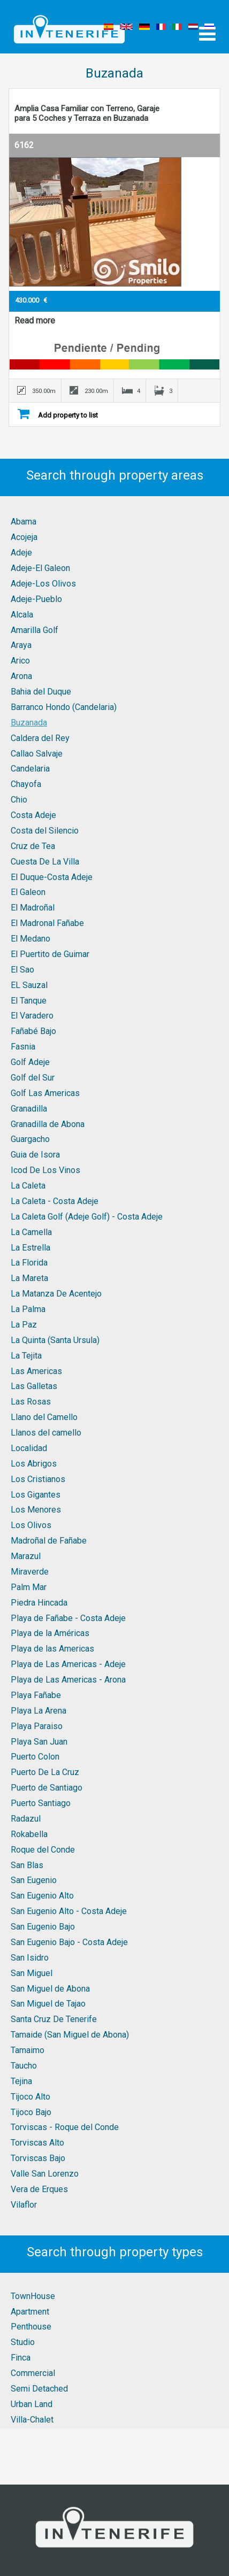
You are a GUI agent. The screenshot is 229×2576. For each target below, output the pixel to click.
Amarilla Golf (34, 630)
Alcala (22, 615)
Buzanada (29, 723)
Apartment (30, 2312)
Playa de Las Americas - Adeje (68, 1664)
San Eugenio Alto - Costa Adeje (69, 1911)
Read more (34, 320)
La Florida (29, 1263)
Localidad (29, 1448)
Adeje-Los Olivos (43, 584)
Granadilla (29, 1109)
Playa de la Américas (50, 1633)
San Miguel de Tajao (48, 2004)
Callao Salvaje (37, 754)
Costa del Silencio (45, 831)
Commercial (33, 2373)
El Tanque (29, 1001)
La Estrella (30, 1248)
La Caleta (28, 1186)
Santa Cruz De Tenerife (54, 2019)
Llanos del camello (46, 1433)
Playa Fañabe (36, 1695)
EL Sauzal (29, 985)
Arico (20, 660)
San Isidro (30, 1958)
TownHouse (33, 2296)
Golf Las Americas (45, 1093)
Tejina (21, 2081)
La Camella (31, 1232)
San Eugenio (34, 1880)
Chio (19, 800)
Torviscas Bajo (38, 2158)
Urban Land (31, 2404)
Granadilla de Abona (48, 1124)
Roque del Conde (43, 1850)
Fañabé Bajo (33, 1031)
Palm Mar (29, 1587)
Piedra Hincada (39, 1603)
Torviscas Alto (37, 2143)
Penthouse (31, 2327)
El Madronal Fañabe (47, 923)
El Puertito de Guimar (50, 954)
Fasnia (23, 1047)
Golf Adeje (30, 1062)
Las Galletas (34, 1386)
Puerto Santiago (41, 1803)
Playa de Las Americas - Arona (68, 1680)
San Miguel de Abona (50, 1989)
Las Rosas (31, 1402)
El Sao (22, 970)
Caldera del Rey (40, 738)
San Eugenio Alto (42, 1896)
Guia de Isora (35, 1155)
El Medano (30, 939)
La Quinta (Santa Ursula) (55, 1340)
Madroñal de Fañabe (49, 1541)
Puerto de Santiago (46, 1788)
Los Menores (36, 1510)
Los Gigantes (35, 1495)
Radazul (26, 1819)
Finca (20, 2358)
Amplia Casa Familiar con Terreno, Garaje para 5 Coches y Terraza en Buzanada (86, 113)
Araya (21, 645)
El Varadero (32, 1016)
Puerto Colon (35, 1757)
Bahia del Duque (41, 692)
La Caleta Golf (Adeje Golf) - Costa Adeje (87, 1217)
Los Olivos (31, 1525)
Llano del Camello (44, 1417)
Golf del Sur (33, 1078)
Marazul (26, 1556)
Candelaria (30, 768)
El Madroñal (33, 908)
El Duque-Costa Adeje (52, 877)
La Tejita (26, 1356)
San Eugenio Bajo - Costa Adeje (69, 1942)
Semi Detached (39, 2389)
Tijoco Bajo (31, 2112)
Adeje (21, 552)
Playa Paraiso (37, 1726)
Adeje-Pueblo (36, 599)
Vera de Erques (39, 2189)
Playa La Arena (38, 1711)
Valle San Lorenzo (45, 2174)
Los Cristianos (38, 1479)
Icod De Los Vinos (45, 1170)
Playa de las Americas (52, 1649)
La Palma (28, 1309)
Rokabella (29, 1834)
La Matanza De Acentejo (56, 1294)
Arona (21, 676)
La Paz (24, 1325)
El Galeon (28, 892)
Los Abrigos (34, 1464)
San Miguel (31, 1973)
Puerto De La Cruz (45, 1772)
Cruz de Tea (33, 846)
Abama (23, 521)
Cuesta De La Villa (45, 862)
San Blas (27, 1865)
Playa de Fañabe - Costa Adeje (68, 1618)
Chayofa (26, 784)
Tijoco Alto (30, 2097)
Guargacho (30, 1139)
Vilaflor (24, 2205)
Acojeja (24, 537)
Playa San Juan (39, 1742)
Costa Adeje (33, 815)
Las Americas (36, 1371)
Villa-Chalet (32, 2420)
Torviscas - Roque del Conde (65, 2127)
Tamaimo (27, 2050)
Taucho (24, 2066)
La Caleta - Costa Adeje (54, 1201)
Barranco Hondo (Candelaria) (64, 707)
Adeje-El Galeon (40, 568)
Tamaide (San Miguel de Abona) (70, 2035)
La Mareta (29, 1278)
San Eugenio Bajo (43, 1927)
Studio (23, 2342)
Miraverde (30, 1572)
